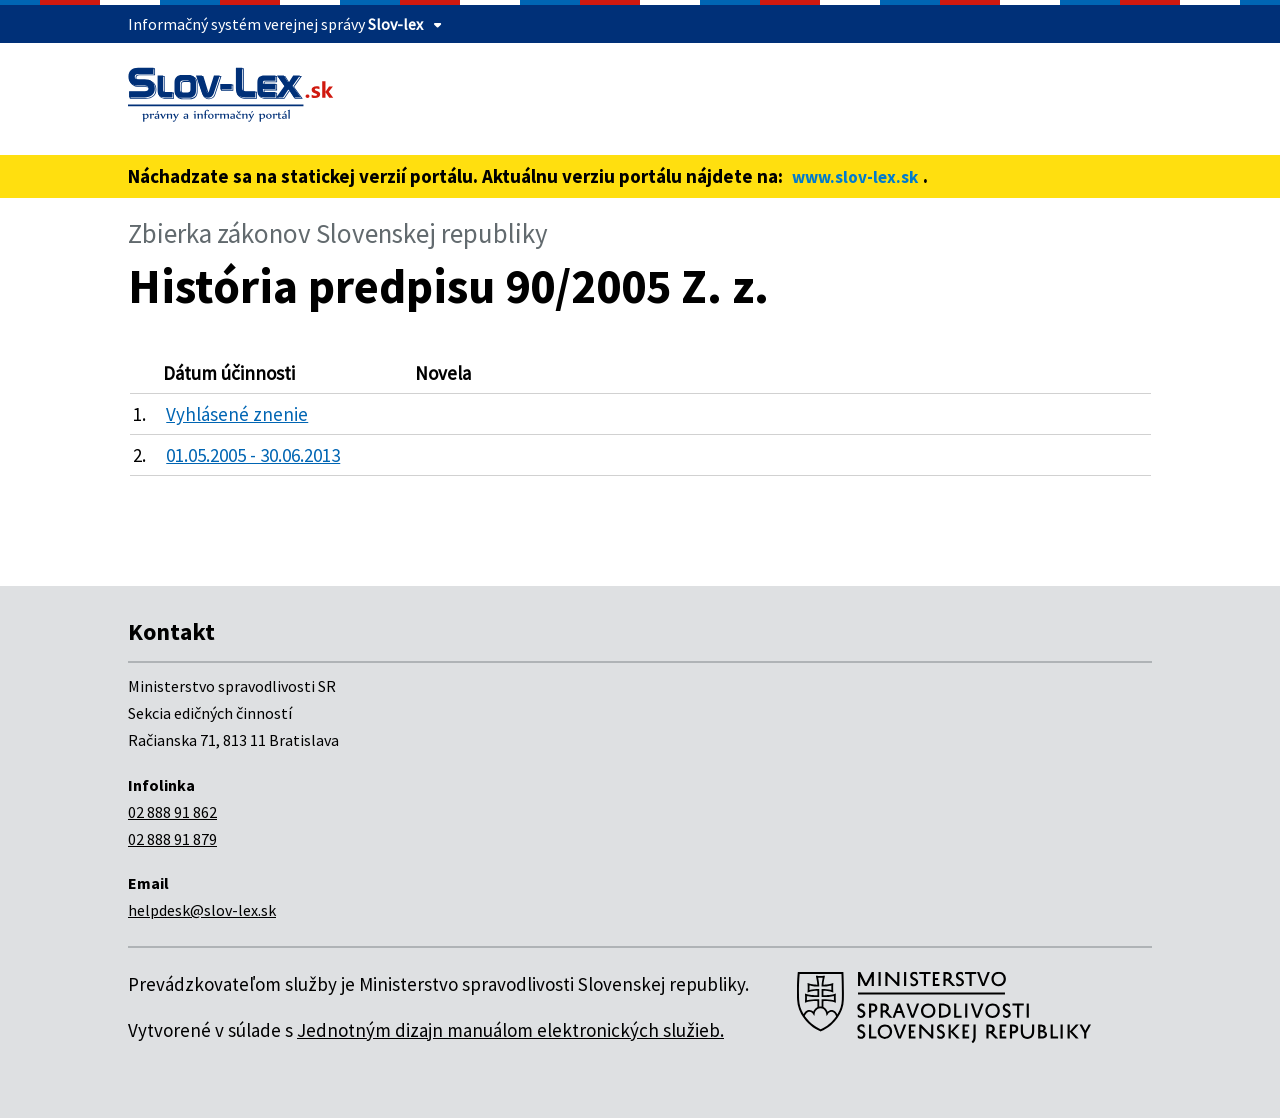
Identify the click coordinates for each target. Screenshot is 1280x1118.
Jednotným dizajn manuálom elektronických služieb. (510, 1030)
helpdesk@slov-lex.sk (202, 910)
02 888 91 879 (172, 839)
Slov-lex (395, 24)
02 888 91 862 (172, 812)
